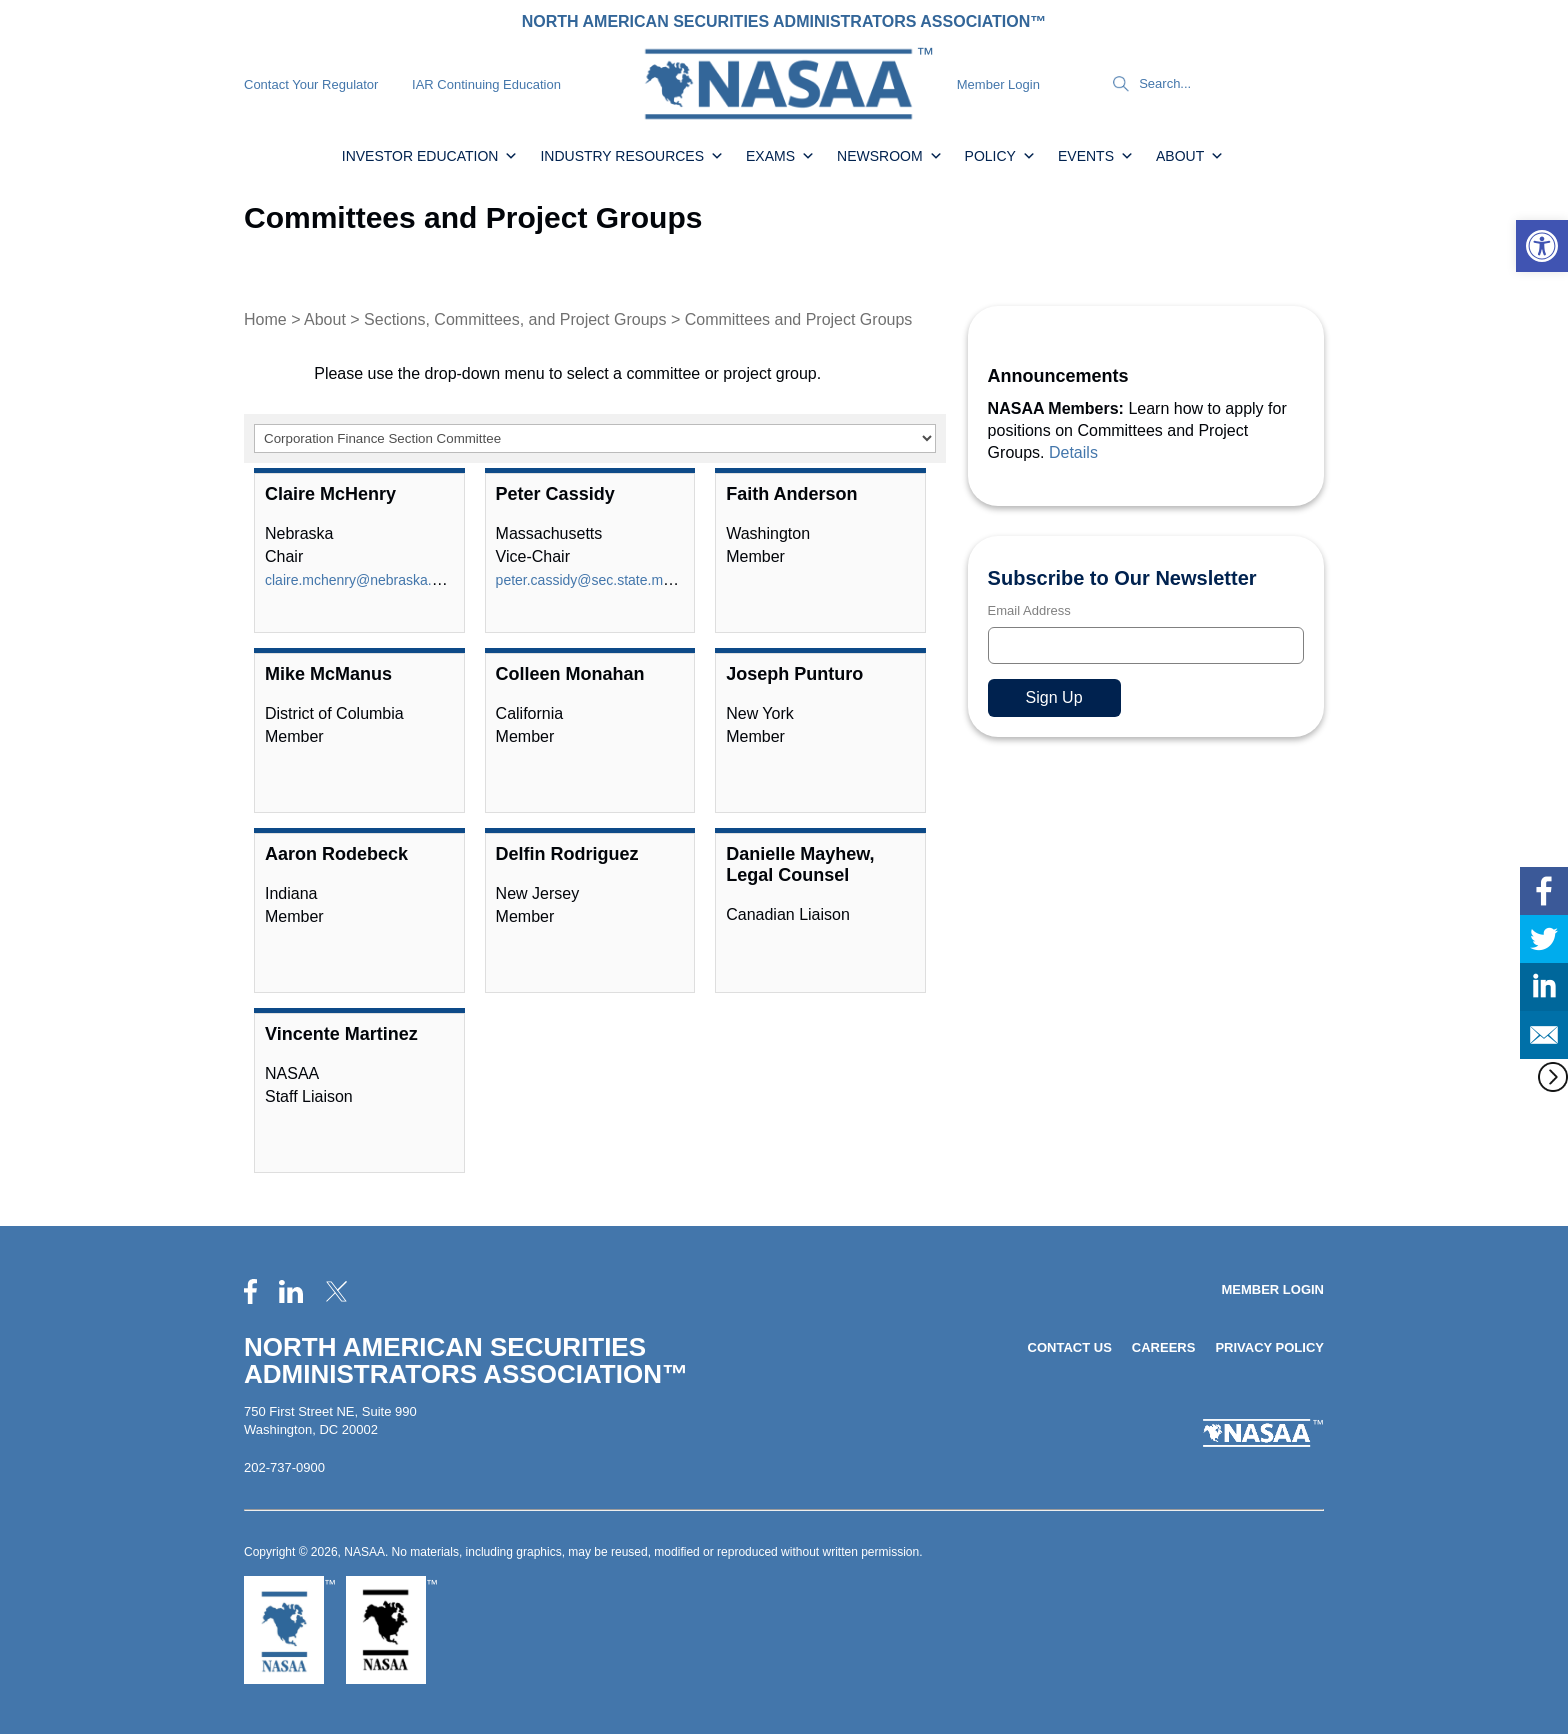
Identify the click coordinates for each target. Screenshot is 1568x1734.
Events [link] (1096, 156)
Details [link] (1073, 452)
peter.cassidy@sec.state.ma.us (593, 580)
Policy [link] (1000, 156)
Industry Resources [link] (632, 156)
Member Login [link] (998, 84)
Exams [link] (780, 156)
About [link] (1190, 156)
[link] (1542, 246)
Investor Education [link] (430, 156)
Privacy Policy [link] (1269, 1347)
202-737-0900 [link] (284, 1467)
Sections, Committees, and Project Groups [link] (515, 319)
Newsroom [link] (890, 156)
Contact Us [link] (1070, 1347)
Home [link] (265, 319)
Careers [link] (1164, 1347)
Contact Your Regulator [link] (311, 84)
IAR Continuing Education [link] (486, 84)
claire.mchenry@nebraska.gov (359, 580)
